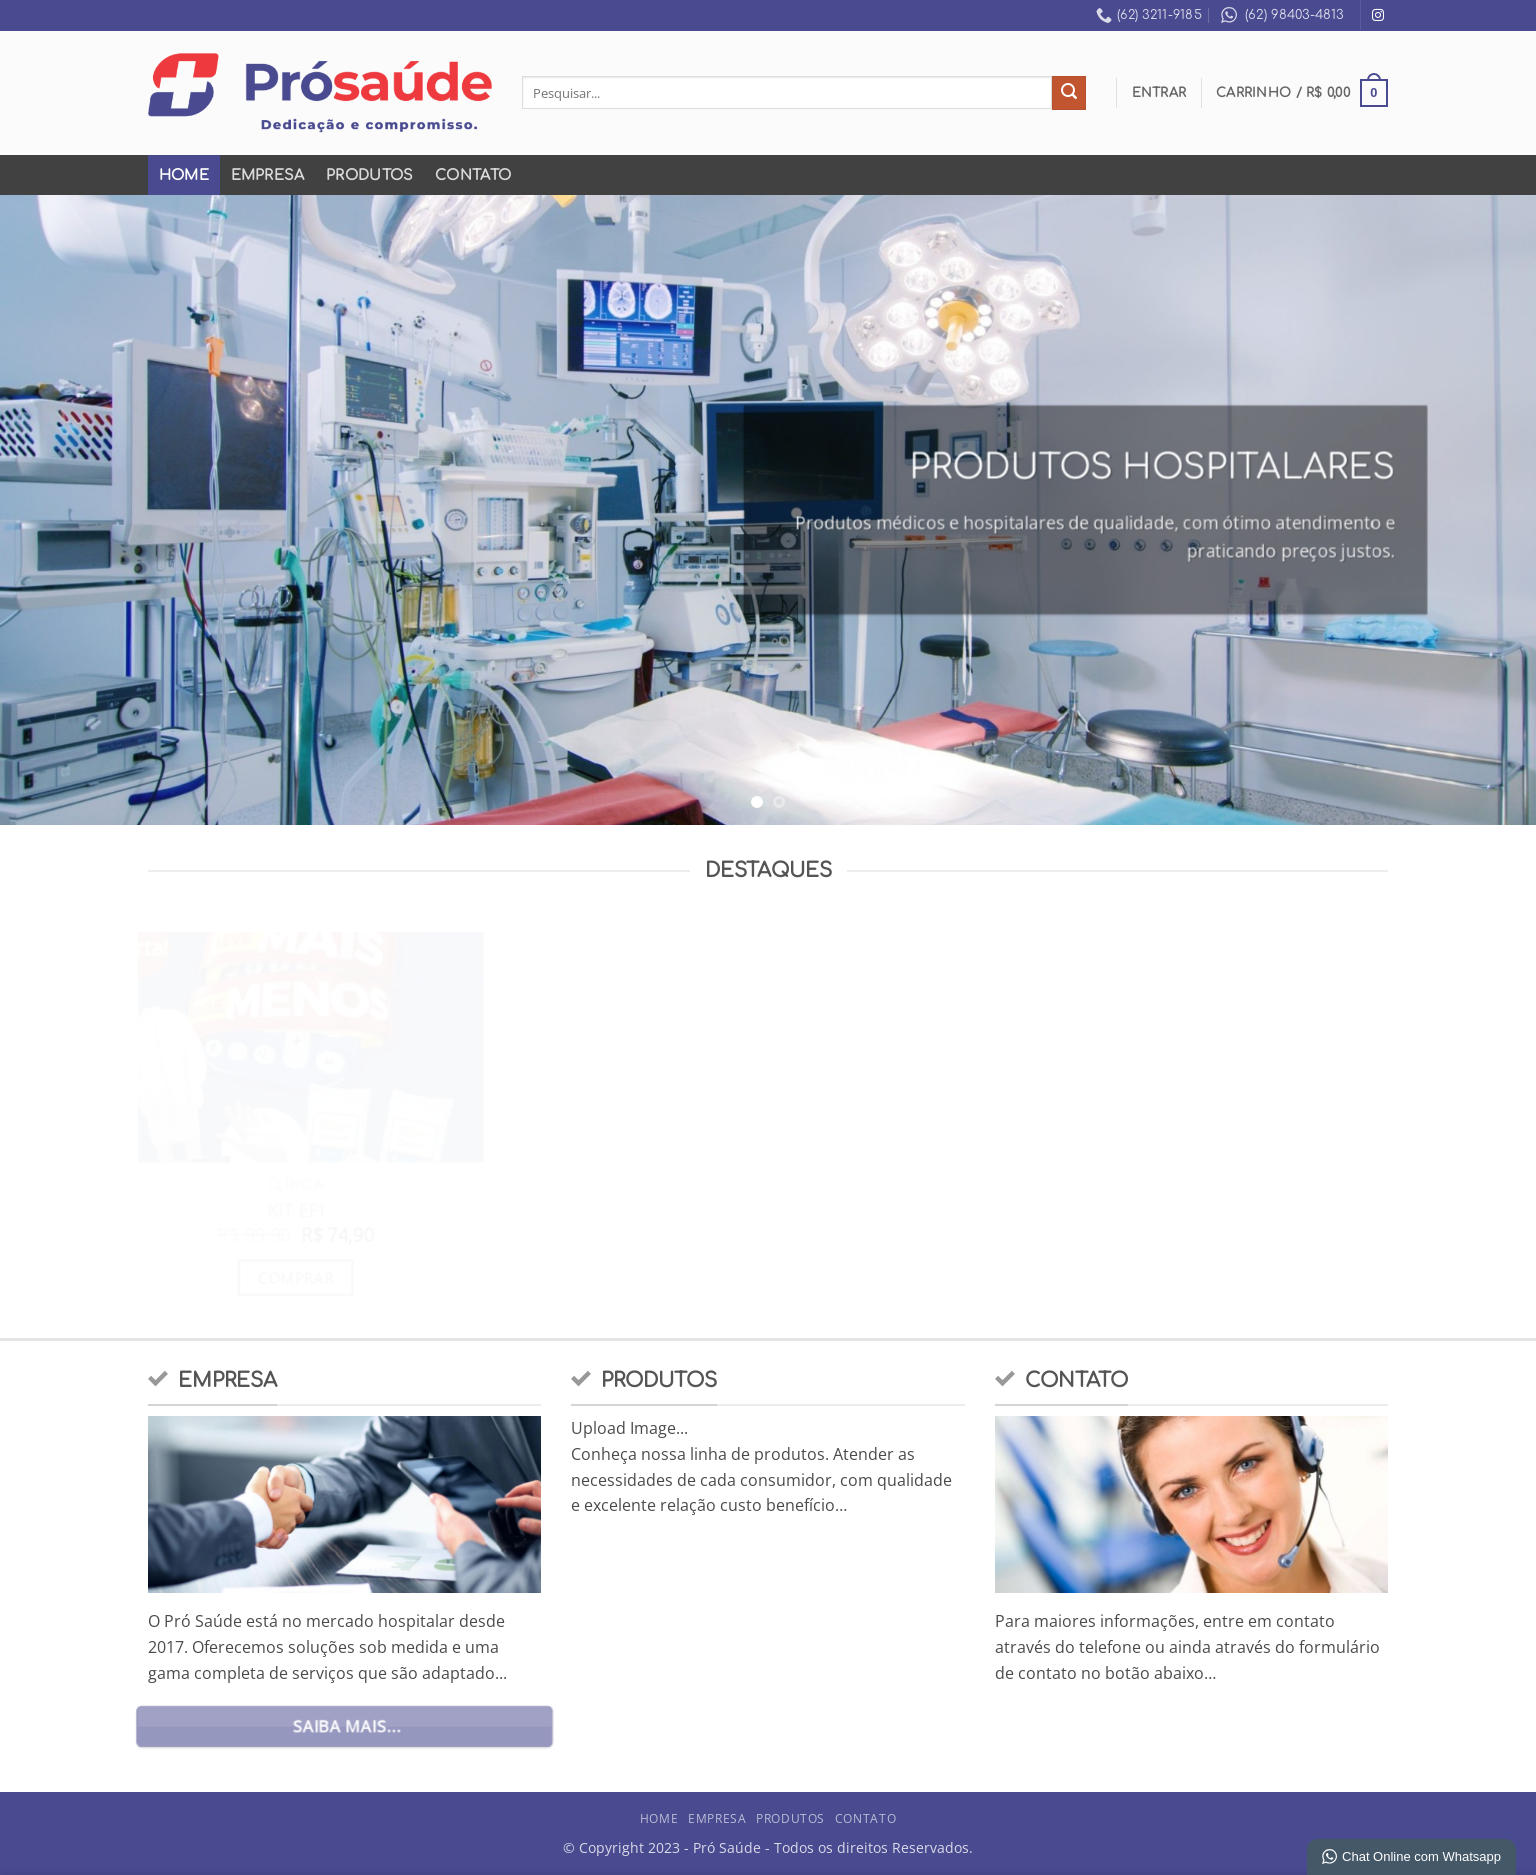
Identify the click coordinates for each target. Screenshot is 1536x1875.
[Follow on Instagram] (1378, 16)
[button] (1159, 93)
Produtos (369, 175)
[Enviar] (1069, 93)
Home (184, 175)
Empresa (268, 175)
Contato (473, 175)
